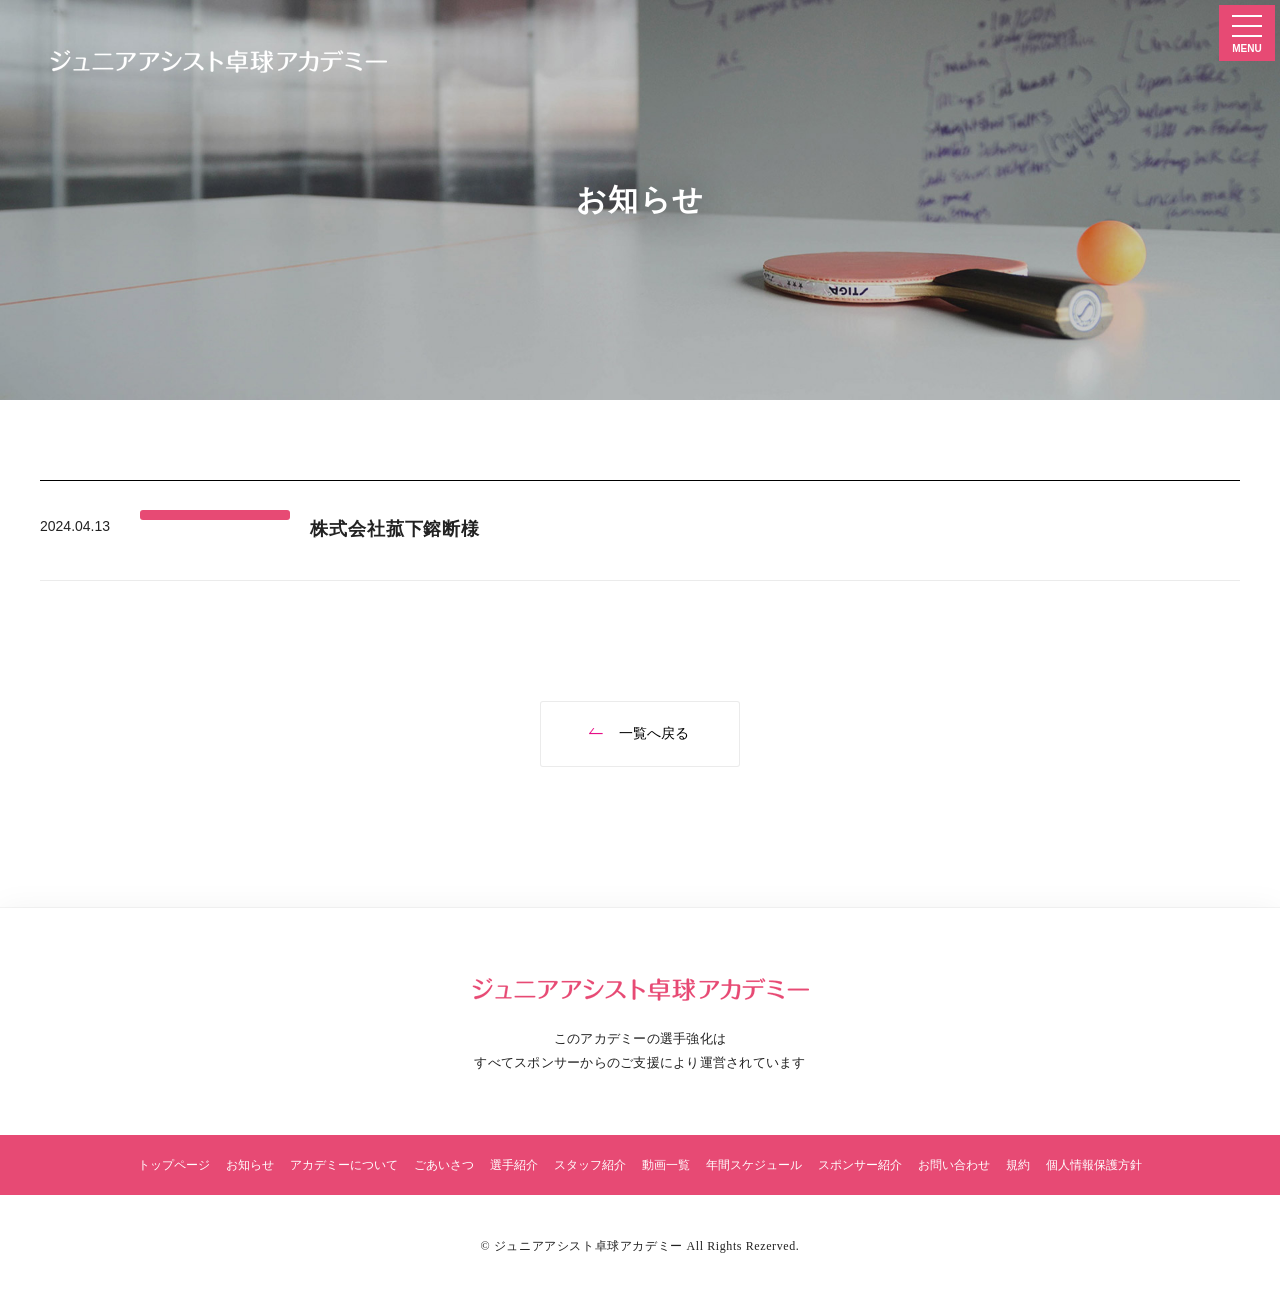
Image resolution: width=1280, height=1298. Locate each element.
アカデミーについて (344, 1165)
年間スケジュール (754, 1165)
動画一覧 (666, 1165)
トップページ (174, 1165)
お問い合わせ (954, 1165)
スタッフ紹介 (590, 1165)
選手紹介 (514, 1165)
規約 (1018, 1165)
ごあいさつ (444, 1165)
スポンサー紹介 (860, 1165)
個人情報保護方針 (1094, 1165)
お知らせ (250, 1165)
